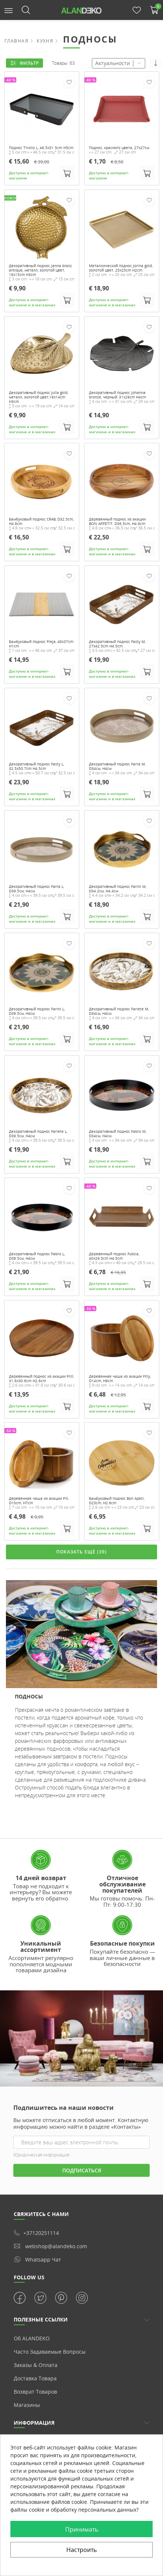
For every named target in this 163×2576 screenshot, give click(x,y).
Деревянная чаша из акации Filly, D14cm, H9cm (120, 1378)
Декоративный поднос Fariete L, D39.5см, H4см (38, 1133)
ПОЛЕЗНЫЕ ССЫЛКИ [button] (41, 2319)
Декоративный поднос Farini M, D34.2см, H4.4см (117, 888)
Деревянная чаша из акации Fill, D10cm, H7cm (39, 1500)
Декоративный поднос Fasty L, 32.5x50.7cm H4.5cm (36, 766)
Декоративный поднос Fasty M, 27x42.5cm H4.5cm (117, 644)
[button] (8, 9)
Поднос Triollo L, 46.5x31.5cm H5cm (41, 147)
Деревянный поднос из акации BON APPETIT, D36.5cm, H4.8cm (117, 521)
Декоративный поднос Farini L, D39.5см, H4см (37, 1011)
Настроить (81, 2550)
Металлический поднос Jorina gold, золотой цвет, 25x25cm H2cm (121, 267)
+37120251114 (36, 2232)
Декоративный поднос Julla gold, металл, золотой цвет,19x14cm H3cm (38, 397)
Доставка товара (35, 2378)
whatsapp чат (37, 2259)
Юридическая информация (41, 2155)
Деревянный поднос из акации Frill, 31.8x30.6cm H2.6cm (41, 1378)
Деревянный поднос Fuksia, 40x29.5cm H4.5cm (114, 1256)
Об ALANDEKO (32, 2338)
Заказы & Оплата (35, 2364)
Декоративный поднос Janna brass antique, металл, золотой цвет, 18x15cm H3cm (40, 270)
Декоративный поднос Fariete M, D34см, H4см (119, 1011)
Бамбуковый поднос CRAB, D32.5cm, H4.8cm (41, 521)
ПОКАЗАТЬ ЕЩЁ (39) (81, 1552)
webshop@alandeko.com (50, 2246)
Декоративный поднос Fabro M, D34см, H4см (117, 1133)
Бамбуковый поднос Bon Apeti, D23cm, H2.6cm (116, 1500)
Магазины (27, 2404)
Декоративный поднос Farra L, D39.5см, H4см (36, 888)
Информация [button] (34, 2422)
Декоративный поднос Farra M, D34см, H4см (117, 766)
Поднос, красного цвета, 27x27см (119, 147)
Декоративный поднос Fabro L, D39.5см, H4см (37, 1256)
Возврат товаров (35, 2391)
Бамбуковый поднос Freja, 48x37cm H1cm (41, 644)
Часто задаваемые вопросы (50, 2351)
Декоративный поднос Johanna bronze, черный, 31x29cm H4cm (117, 394)
